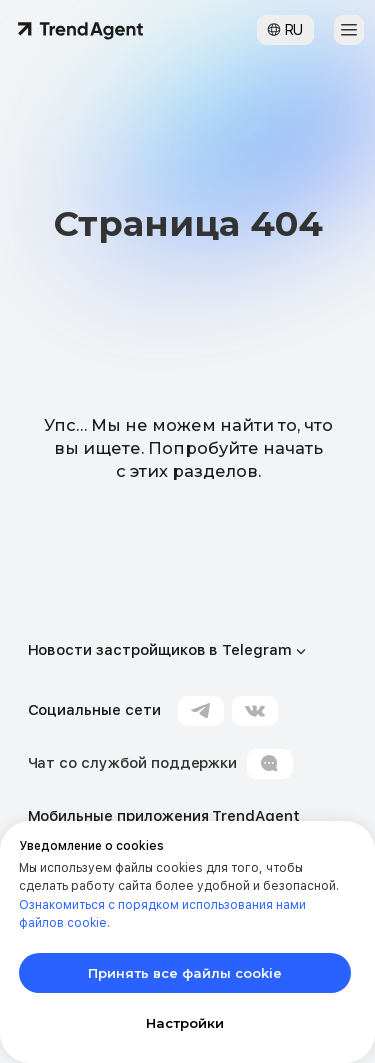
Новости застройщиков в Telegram (160, 650)
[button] (349, 30)
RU (294, 30)
